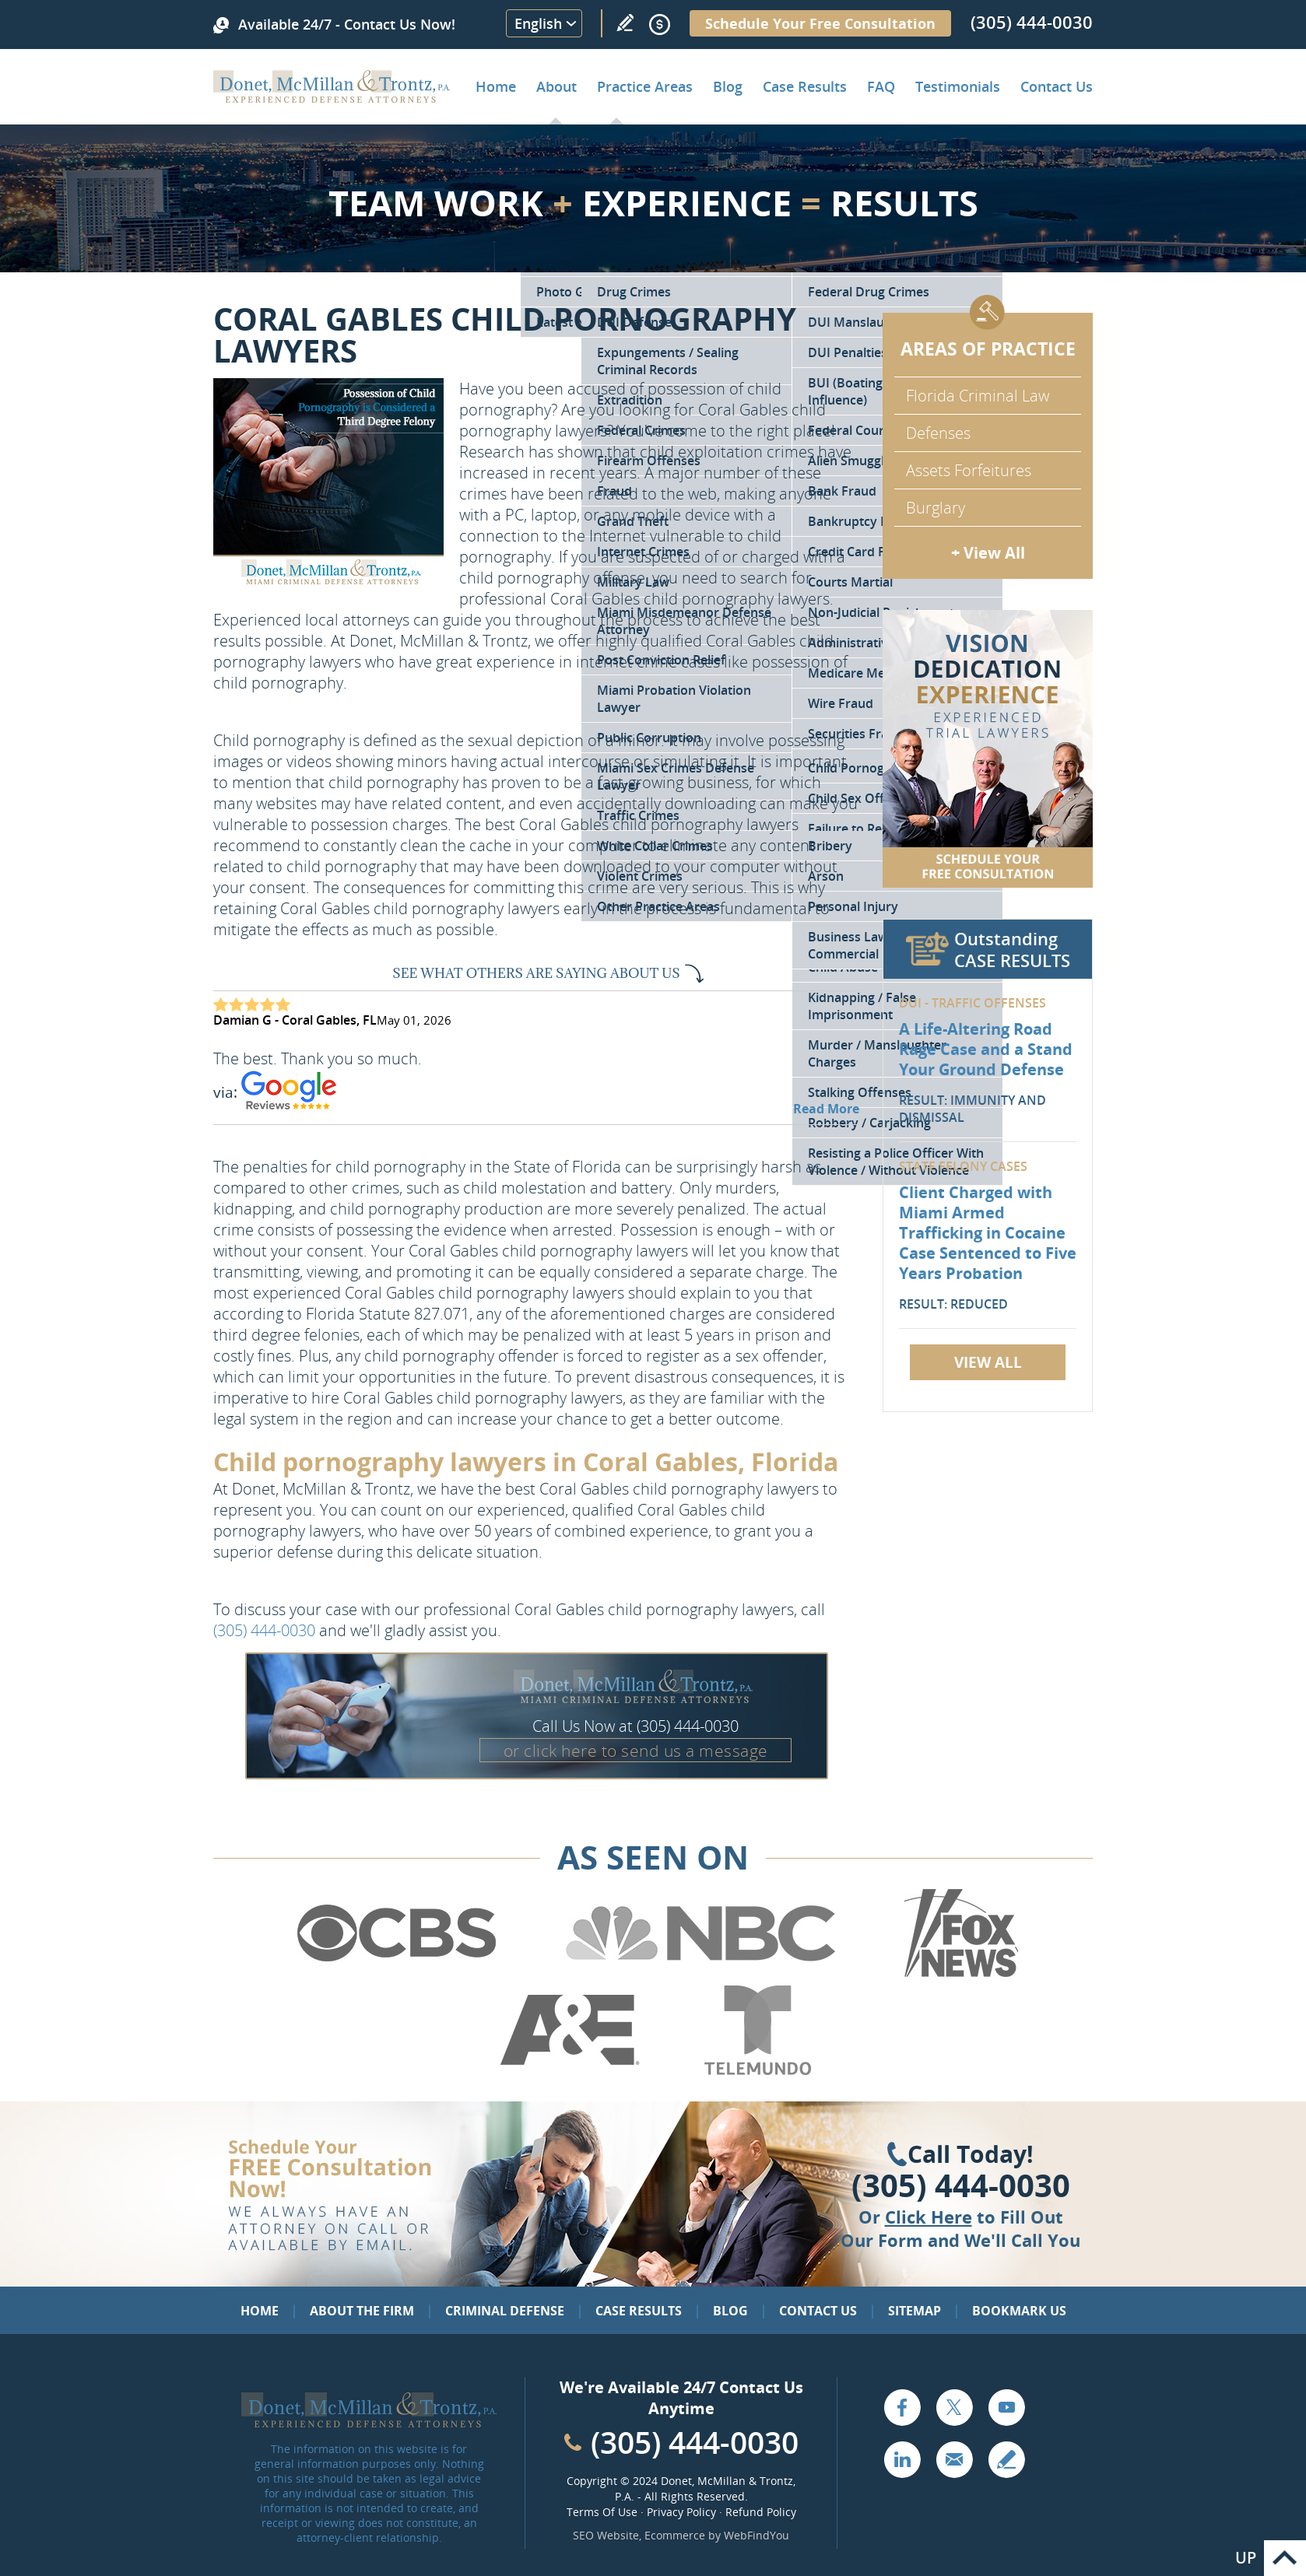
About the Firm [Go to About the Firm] (362, 2310)
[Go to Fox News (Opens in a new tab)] (959, 1974)
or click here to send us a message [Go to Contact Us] (636, 1750)
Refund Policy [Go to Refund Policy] (760, 2511)
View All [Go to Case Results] (988, 1362)
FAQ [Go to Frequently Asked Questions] (881, 86)
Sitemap (914, 2310)
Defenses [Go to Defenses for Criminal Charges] (938, 432)
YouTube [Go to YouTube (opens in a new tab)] (1006, 2407)
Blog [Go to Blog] (730, 2310)
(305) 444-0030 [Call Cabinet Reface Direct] (695, 2441)
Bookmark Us (1019, 2310)
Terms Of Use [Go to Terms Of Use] (602, 2511)
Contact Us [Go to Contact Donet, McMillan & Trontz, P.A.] (1056, 86)
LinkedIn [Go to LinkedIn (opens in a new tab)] (902, 2459)
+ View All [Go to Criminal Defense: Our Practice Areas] (988, 552)
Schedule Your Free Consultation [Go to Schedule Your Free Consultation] (820, 23)
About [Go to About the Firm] (556, 86)
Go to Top (1285, 2558)
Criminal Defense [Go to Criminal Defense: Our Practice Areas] (504, 2310)
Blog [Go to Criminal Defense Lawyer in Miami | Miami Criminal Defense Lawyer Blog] (728, 86)
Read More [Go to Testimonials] (826, 1108)
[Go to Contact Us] (988, 749)
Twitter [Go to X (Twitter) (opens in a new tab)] (954, 2407)
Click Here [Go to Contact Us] (928, 2216)
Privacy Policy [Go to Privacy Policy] (681, 2511)
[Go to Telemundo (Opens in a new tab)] (756, 2072)
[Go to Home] (332, 97)
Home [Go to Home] (496, 86)
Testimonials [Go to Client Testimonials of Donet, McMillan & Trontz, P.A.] (957, 86)
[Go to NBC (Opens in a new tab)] (700, 1974)
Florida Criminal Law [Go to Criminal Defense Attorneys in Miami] (977, 395)
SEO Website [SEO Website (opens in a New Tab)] (606, 2535)
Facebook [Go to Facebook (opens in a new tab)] (902, 2407)
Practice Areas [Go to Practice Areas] (645, 86)
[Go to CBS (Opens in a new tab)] (395, 1974)
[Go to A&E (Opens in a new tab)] (570, 2072)
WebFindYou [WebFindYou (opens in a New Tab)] (756, 2535)
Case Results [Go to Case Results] (805, 86)
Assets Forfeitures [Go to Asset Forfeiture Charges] (968, 470)
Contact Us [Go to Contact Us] (818, 2310)
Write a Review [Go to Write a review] (625, 22)
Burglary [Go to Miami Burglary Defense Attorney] (935, 507)
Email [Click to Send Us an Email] (954, 2459)
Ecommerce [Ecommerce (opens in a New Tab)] (674, 2535)
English (538, 23)
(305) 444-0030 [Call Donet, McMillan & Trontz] (1032, 21)
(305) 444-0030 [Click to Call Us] (960, 2185)
